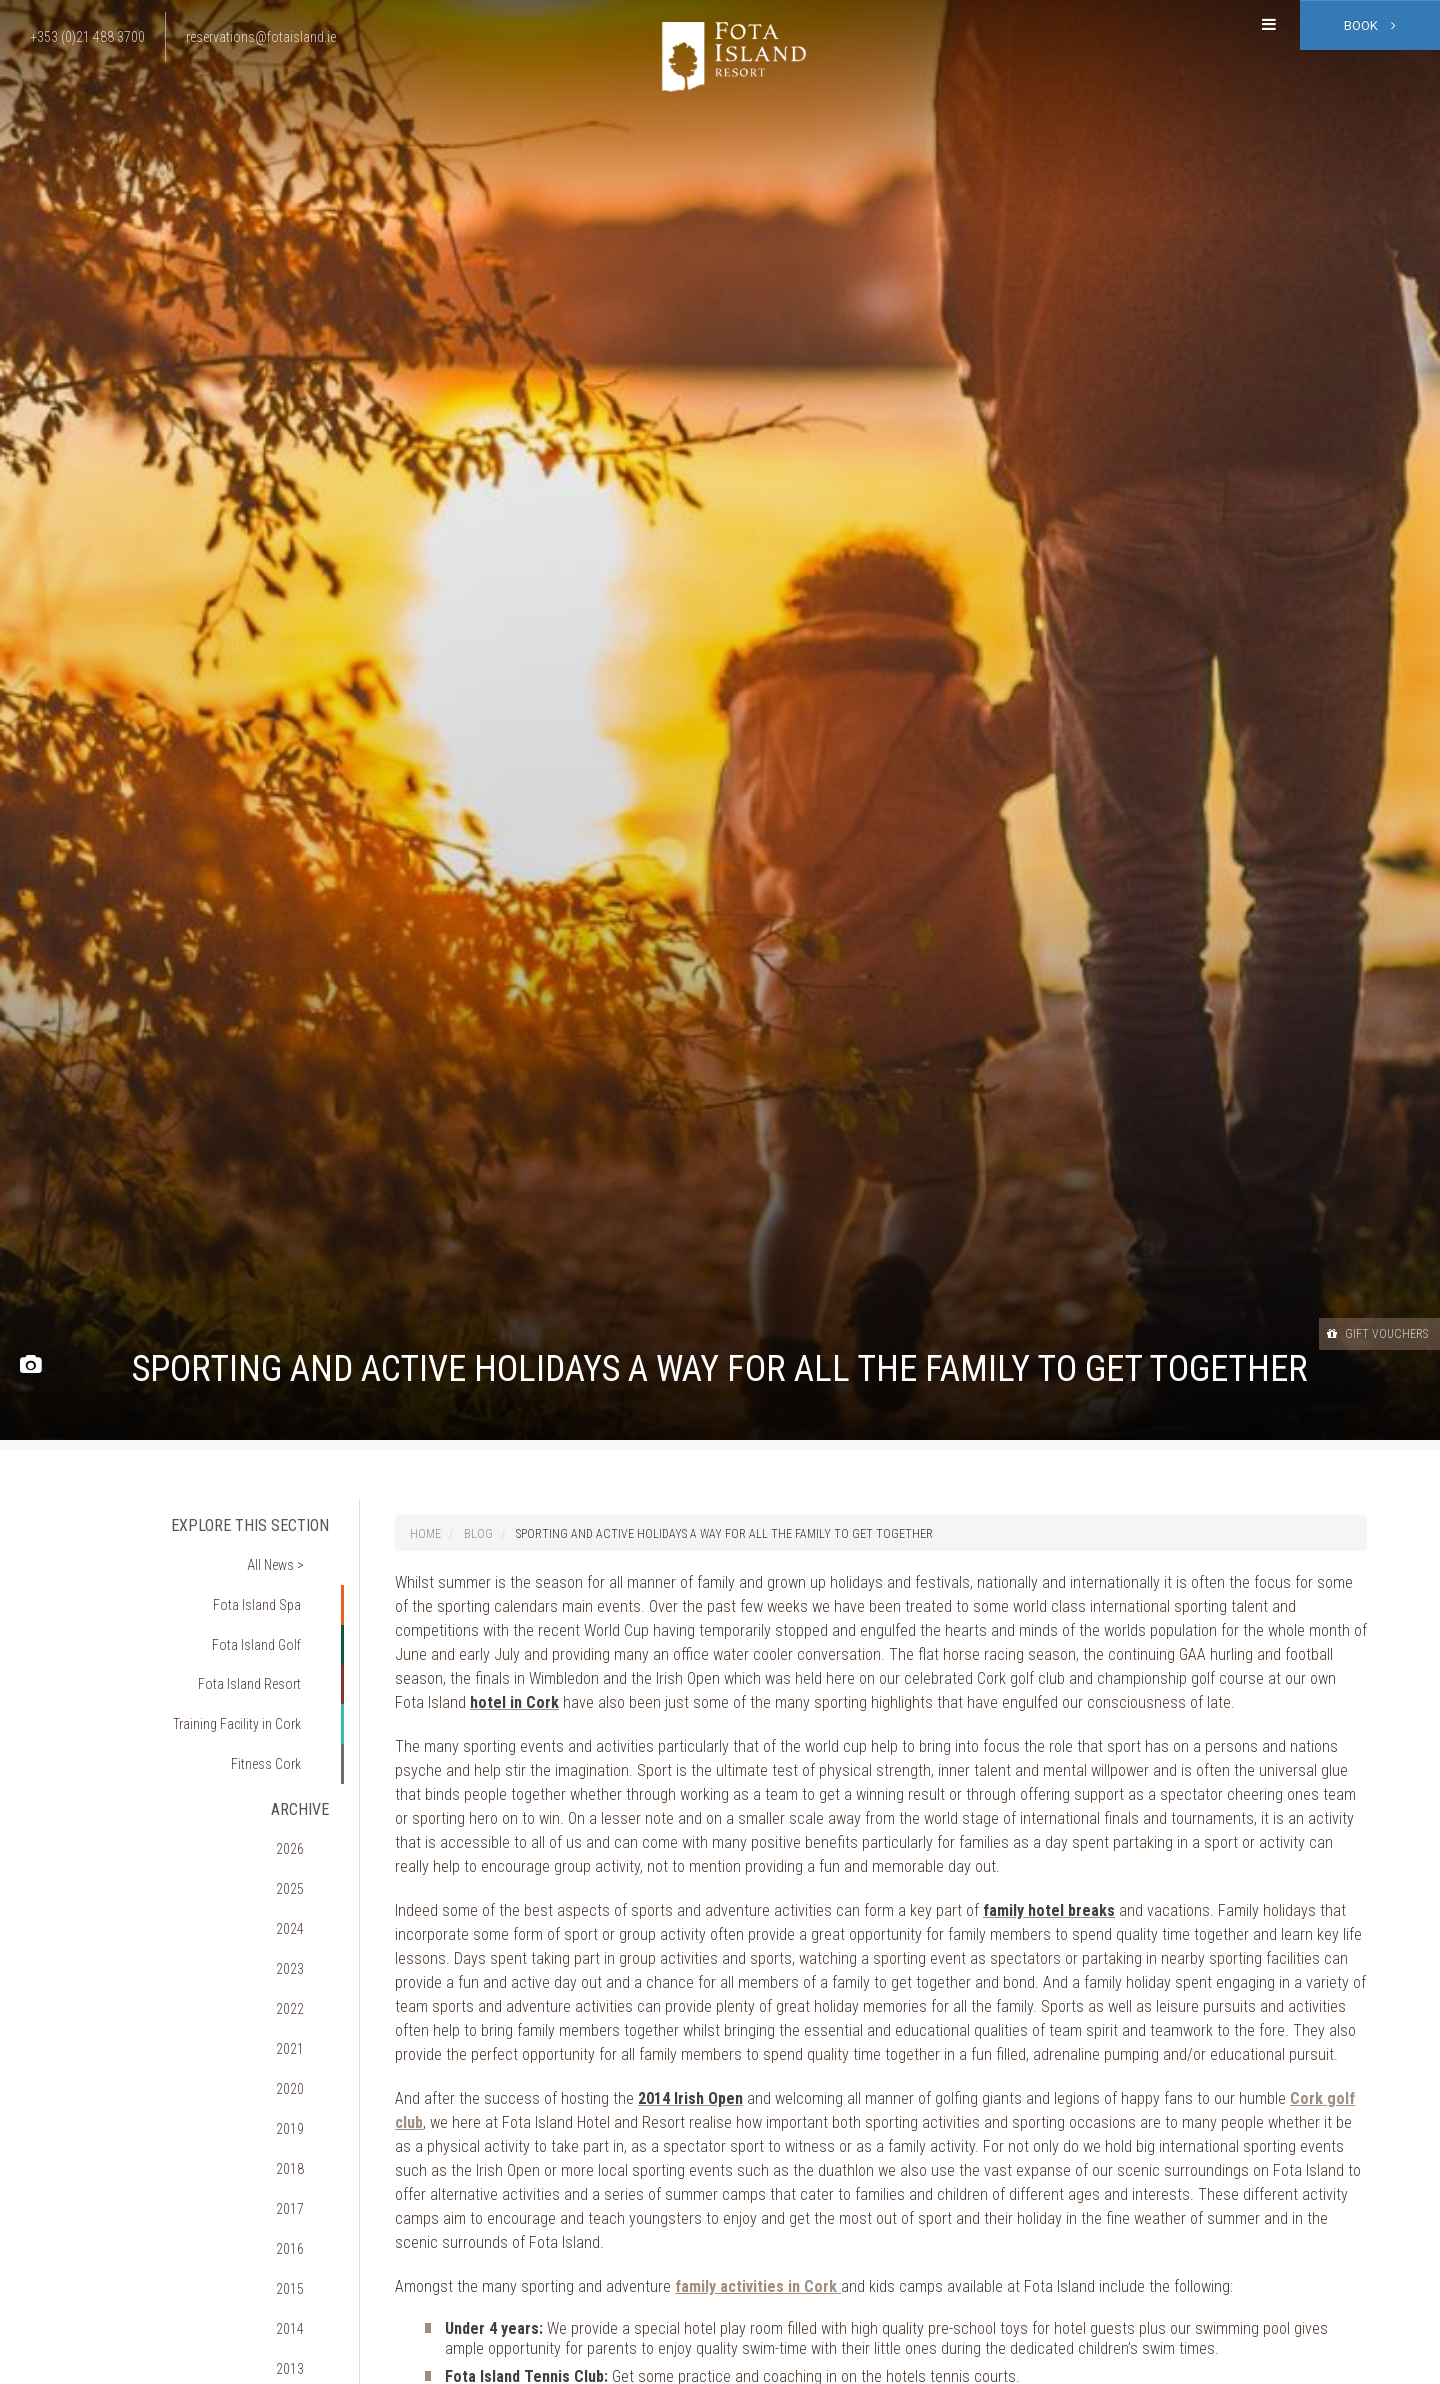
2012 (305, 2161)
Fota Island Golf (270, 1611)
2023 (305, 1848)
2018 (305, 1990)
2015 (305, 2075)
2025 (305, 1791)
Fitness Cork (278, 1697)
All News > (288, 1555)
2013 (305, 2132)
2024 (305, 1820)
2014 (305, 2104)
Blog (478, 1534)
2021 (305, 1905)
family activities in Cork (758, 2286)
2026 (305, 1763)
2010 (305, 2217)
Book (1370, 25)
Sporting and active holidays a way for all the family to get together (724, 1534)
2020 (305, 1933)
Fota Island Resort (262, 1640)
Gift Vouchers (1359, 1333)
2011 (305, 2189)
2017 (305, 2019)
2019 (305, 1962)
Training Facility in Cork (248, 1668)
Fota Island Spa (270, 1583)
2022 (305, 1876)
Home (425, 1534)
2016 (305, 2047)
